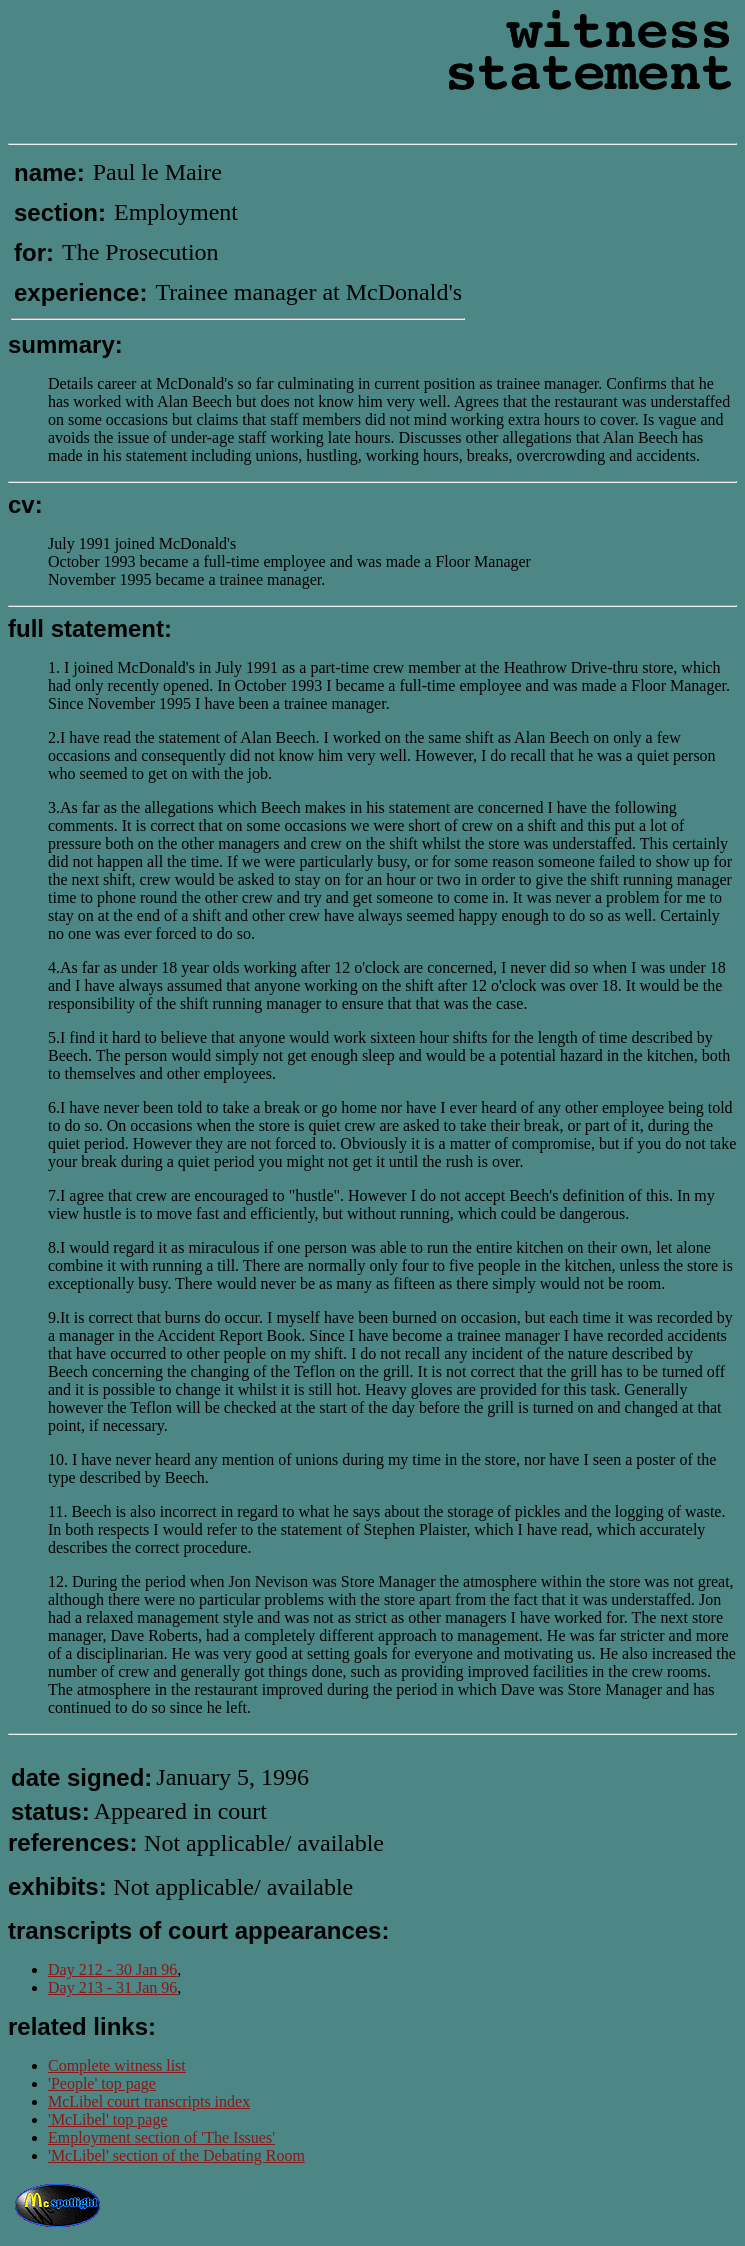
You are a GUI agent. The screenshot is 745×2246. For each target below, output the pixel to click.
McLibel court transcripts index (149, 2101)
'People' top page (102, 2083)
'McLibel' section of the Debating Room (176, 2155)
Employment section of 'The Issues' (161, 2137)
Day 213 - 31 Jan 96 (112, 1987)
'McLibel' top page (108, 2119)
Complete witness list (117, 2065)
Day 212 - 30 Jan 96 (112, 1969)
